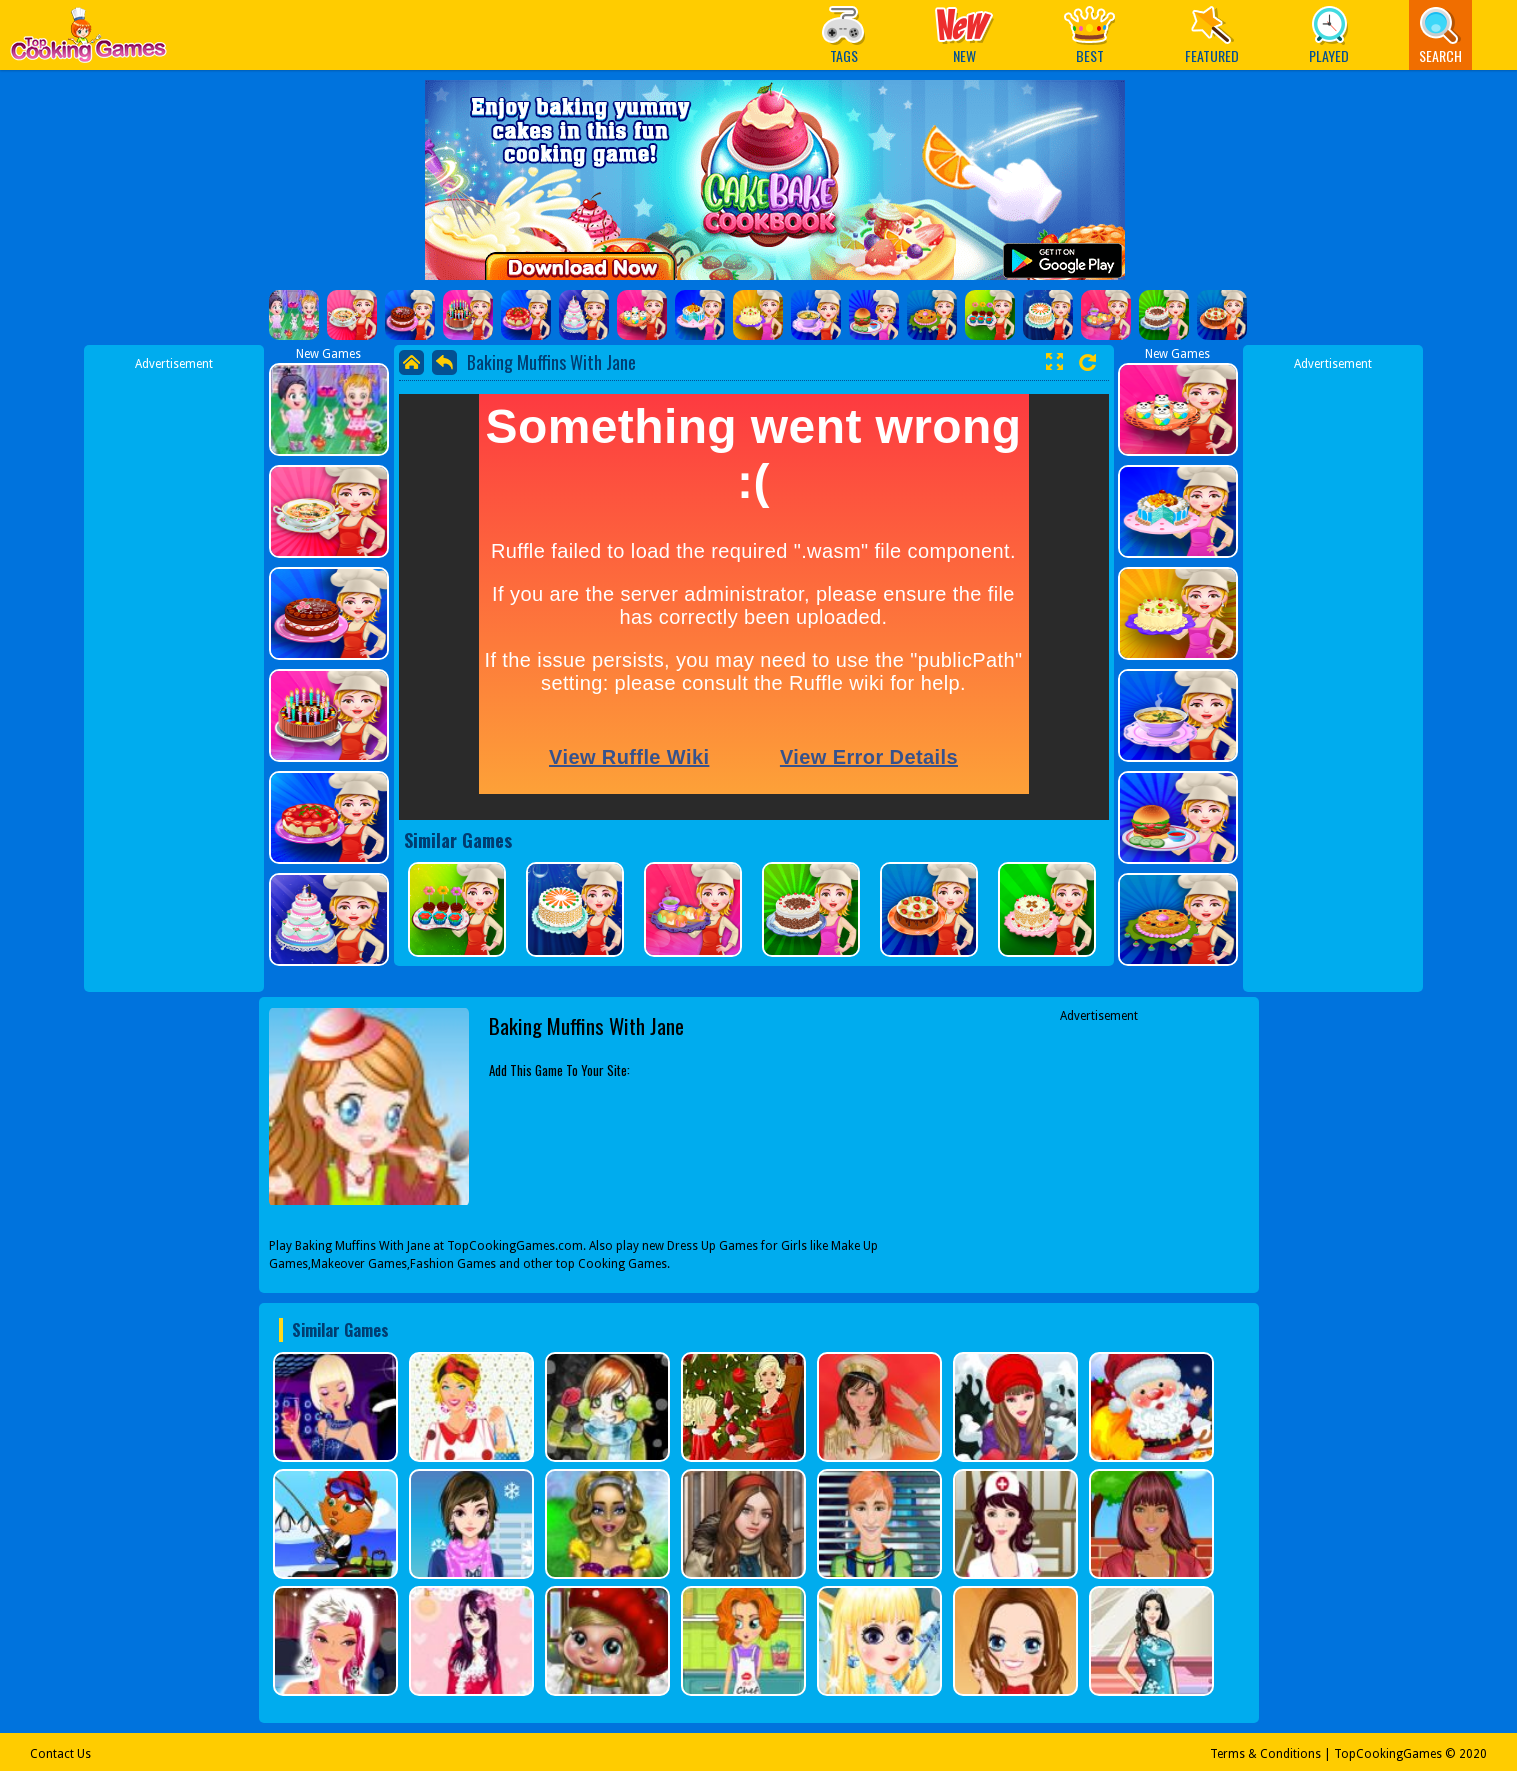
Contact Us (60, 1754)
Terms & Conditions (1265, 1754)
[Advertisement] (174, 673)
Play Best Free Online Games (88, 40)
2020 (1473, 1754)
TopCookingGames (1388, 1754)
